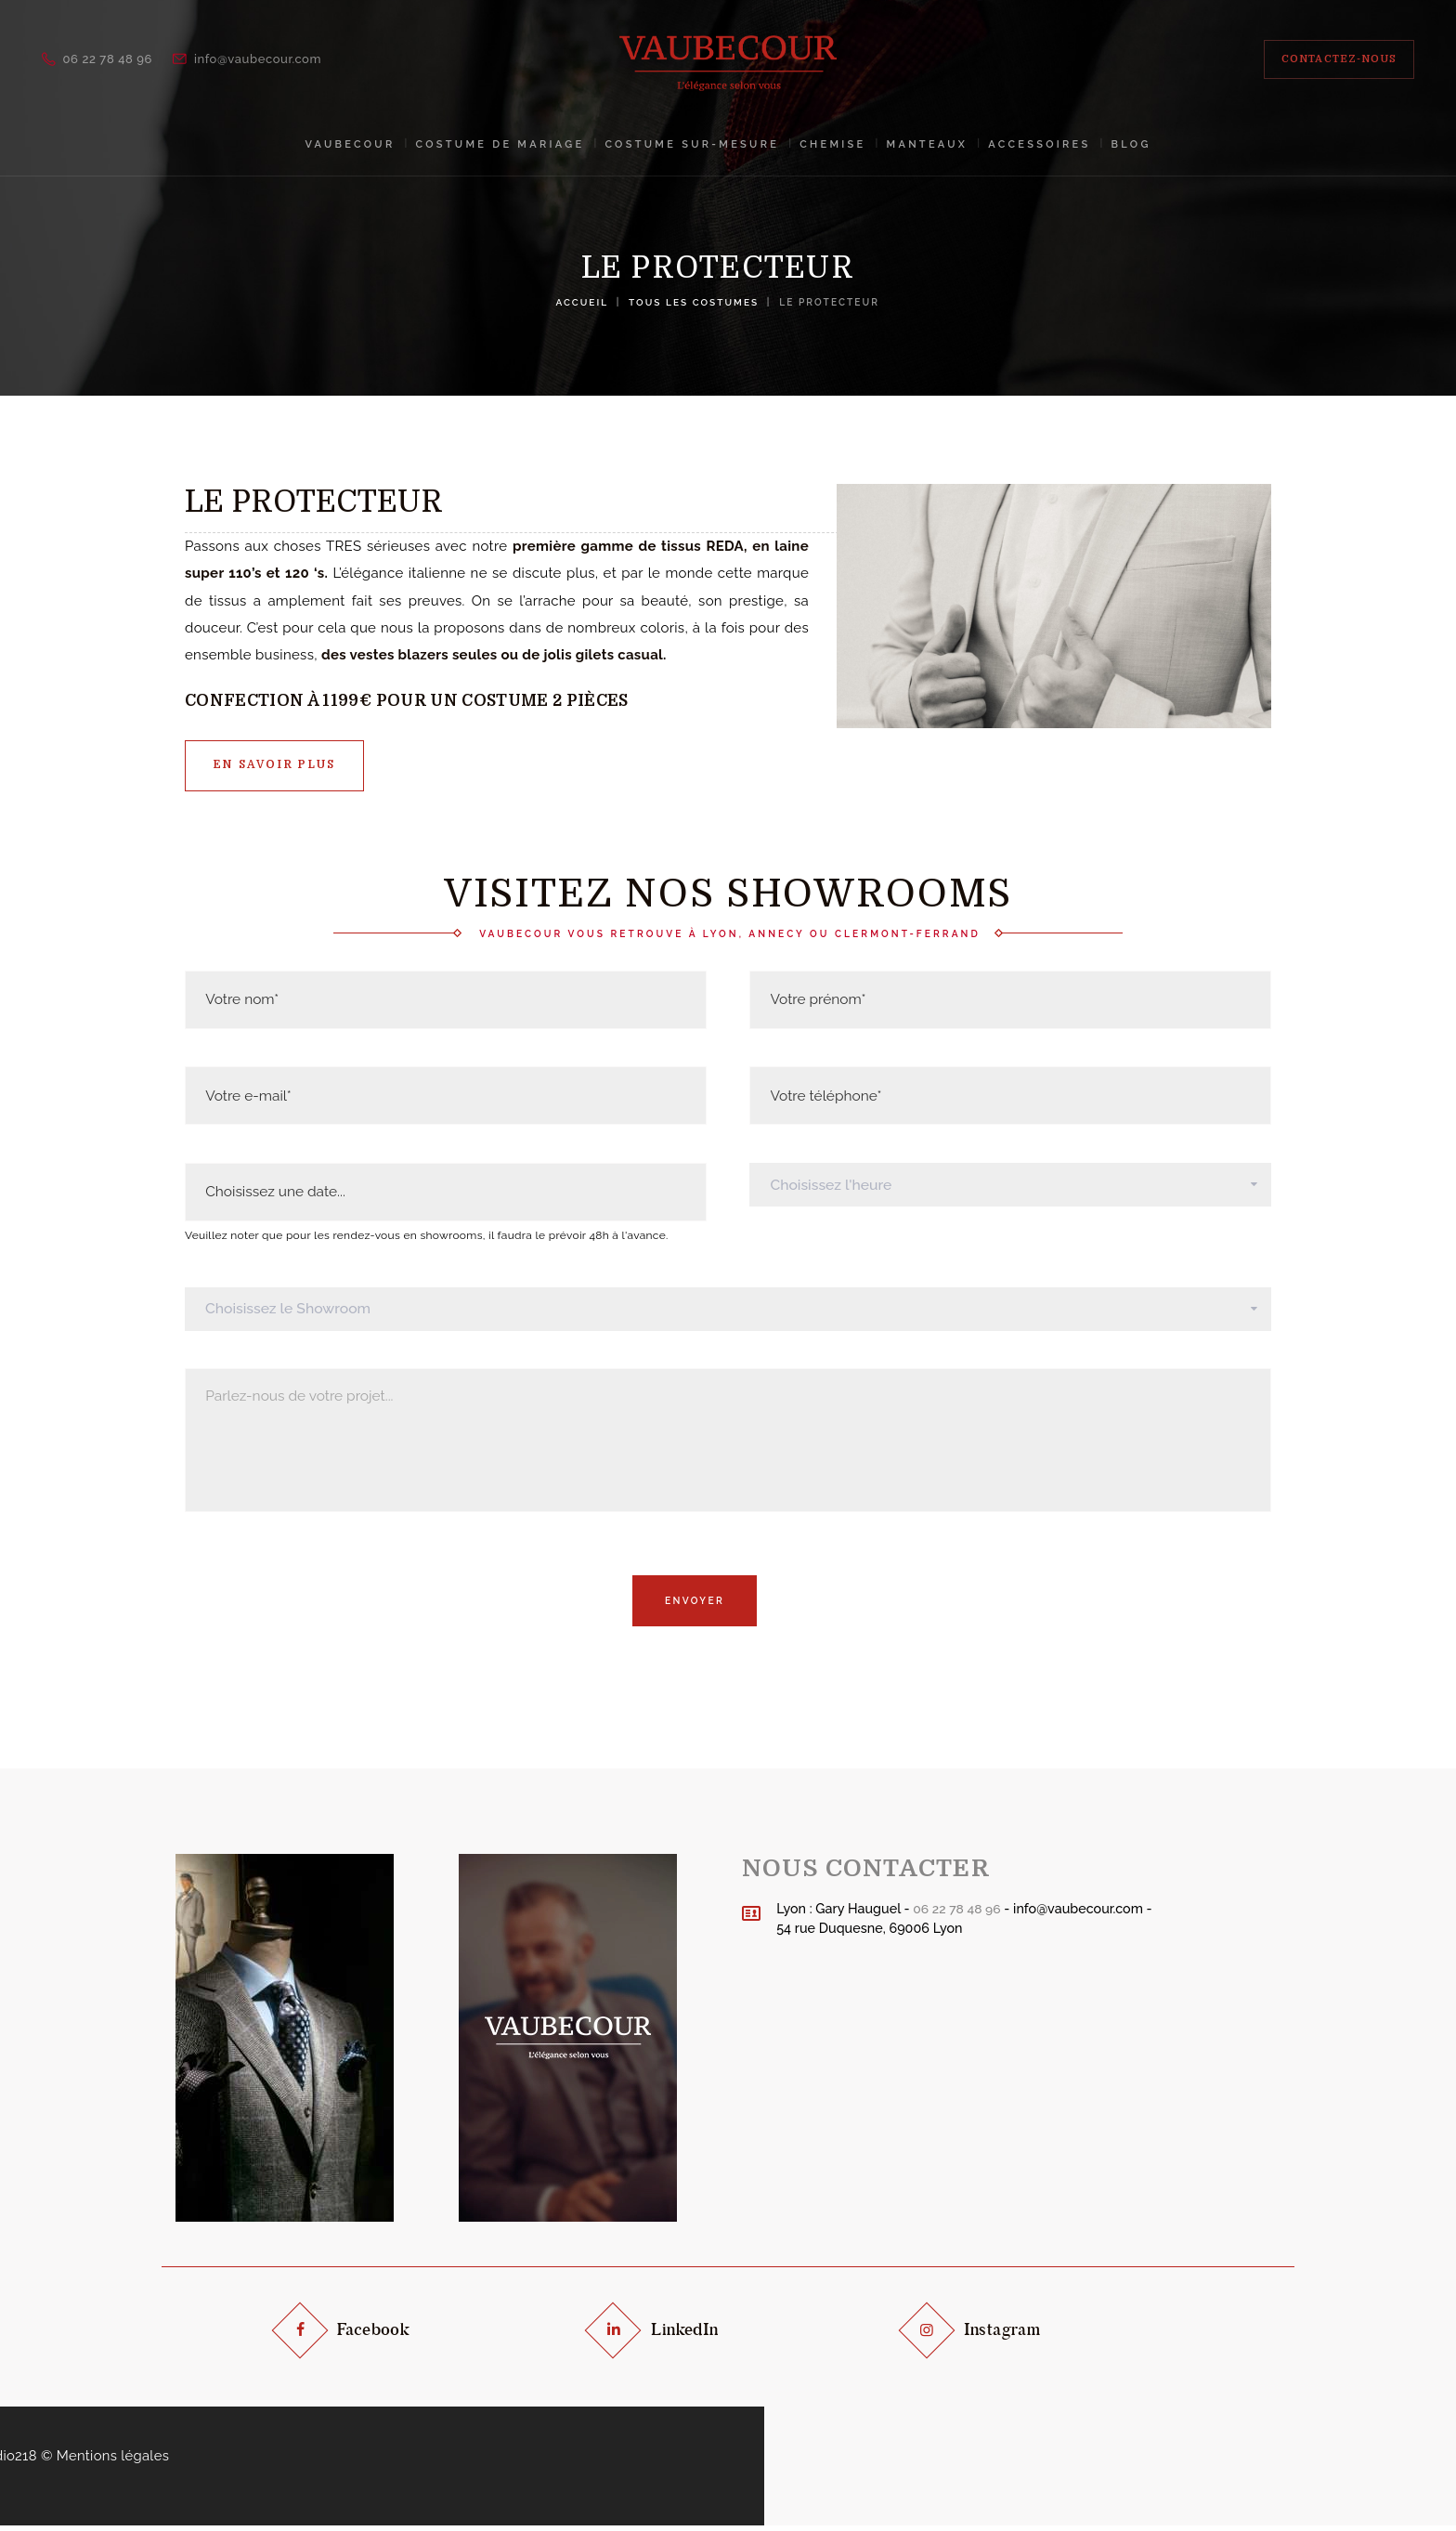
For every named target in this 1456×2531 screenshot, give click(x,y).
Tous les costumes (694, 301)
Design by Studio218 (661, 2460)
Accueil (580, 301)
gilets (595, 654)
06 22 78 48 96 (958, 1913)
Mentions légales (805, 2460)
